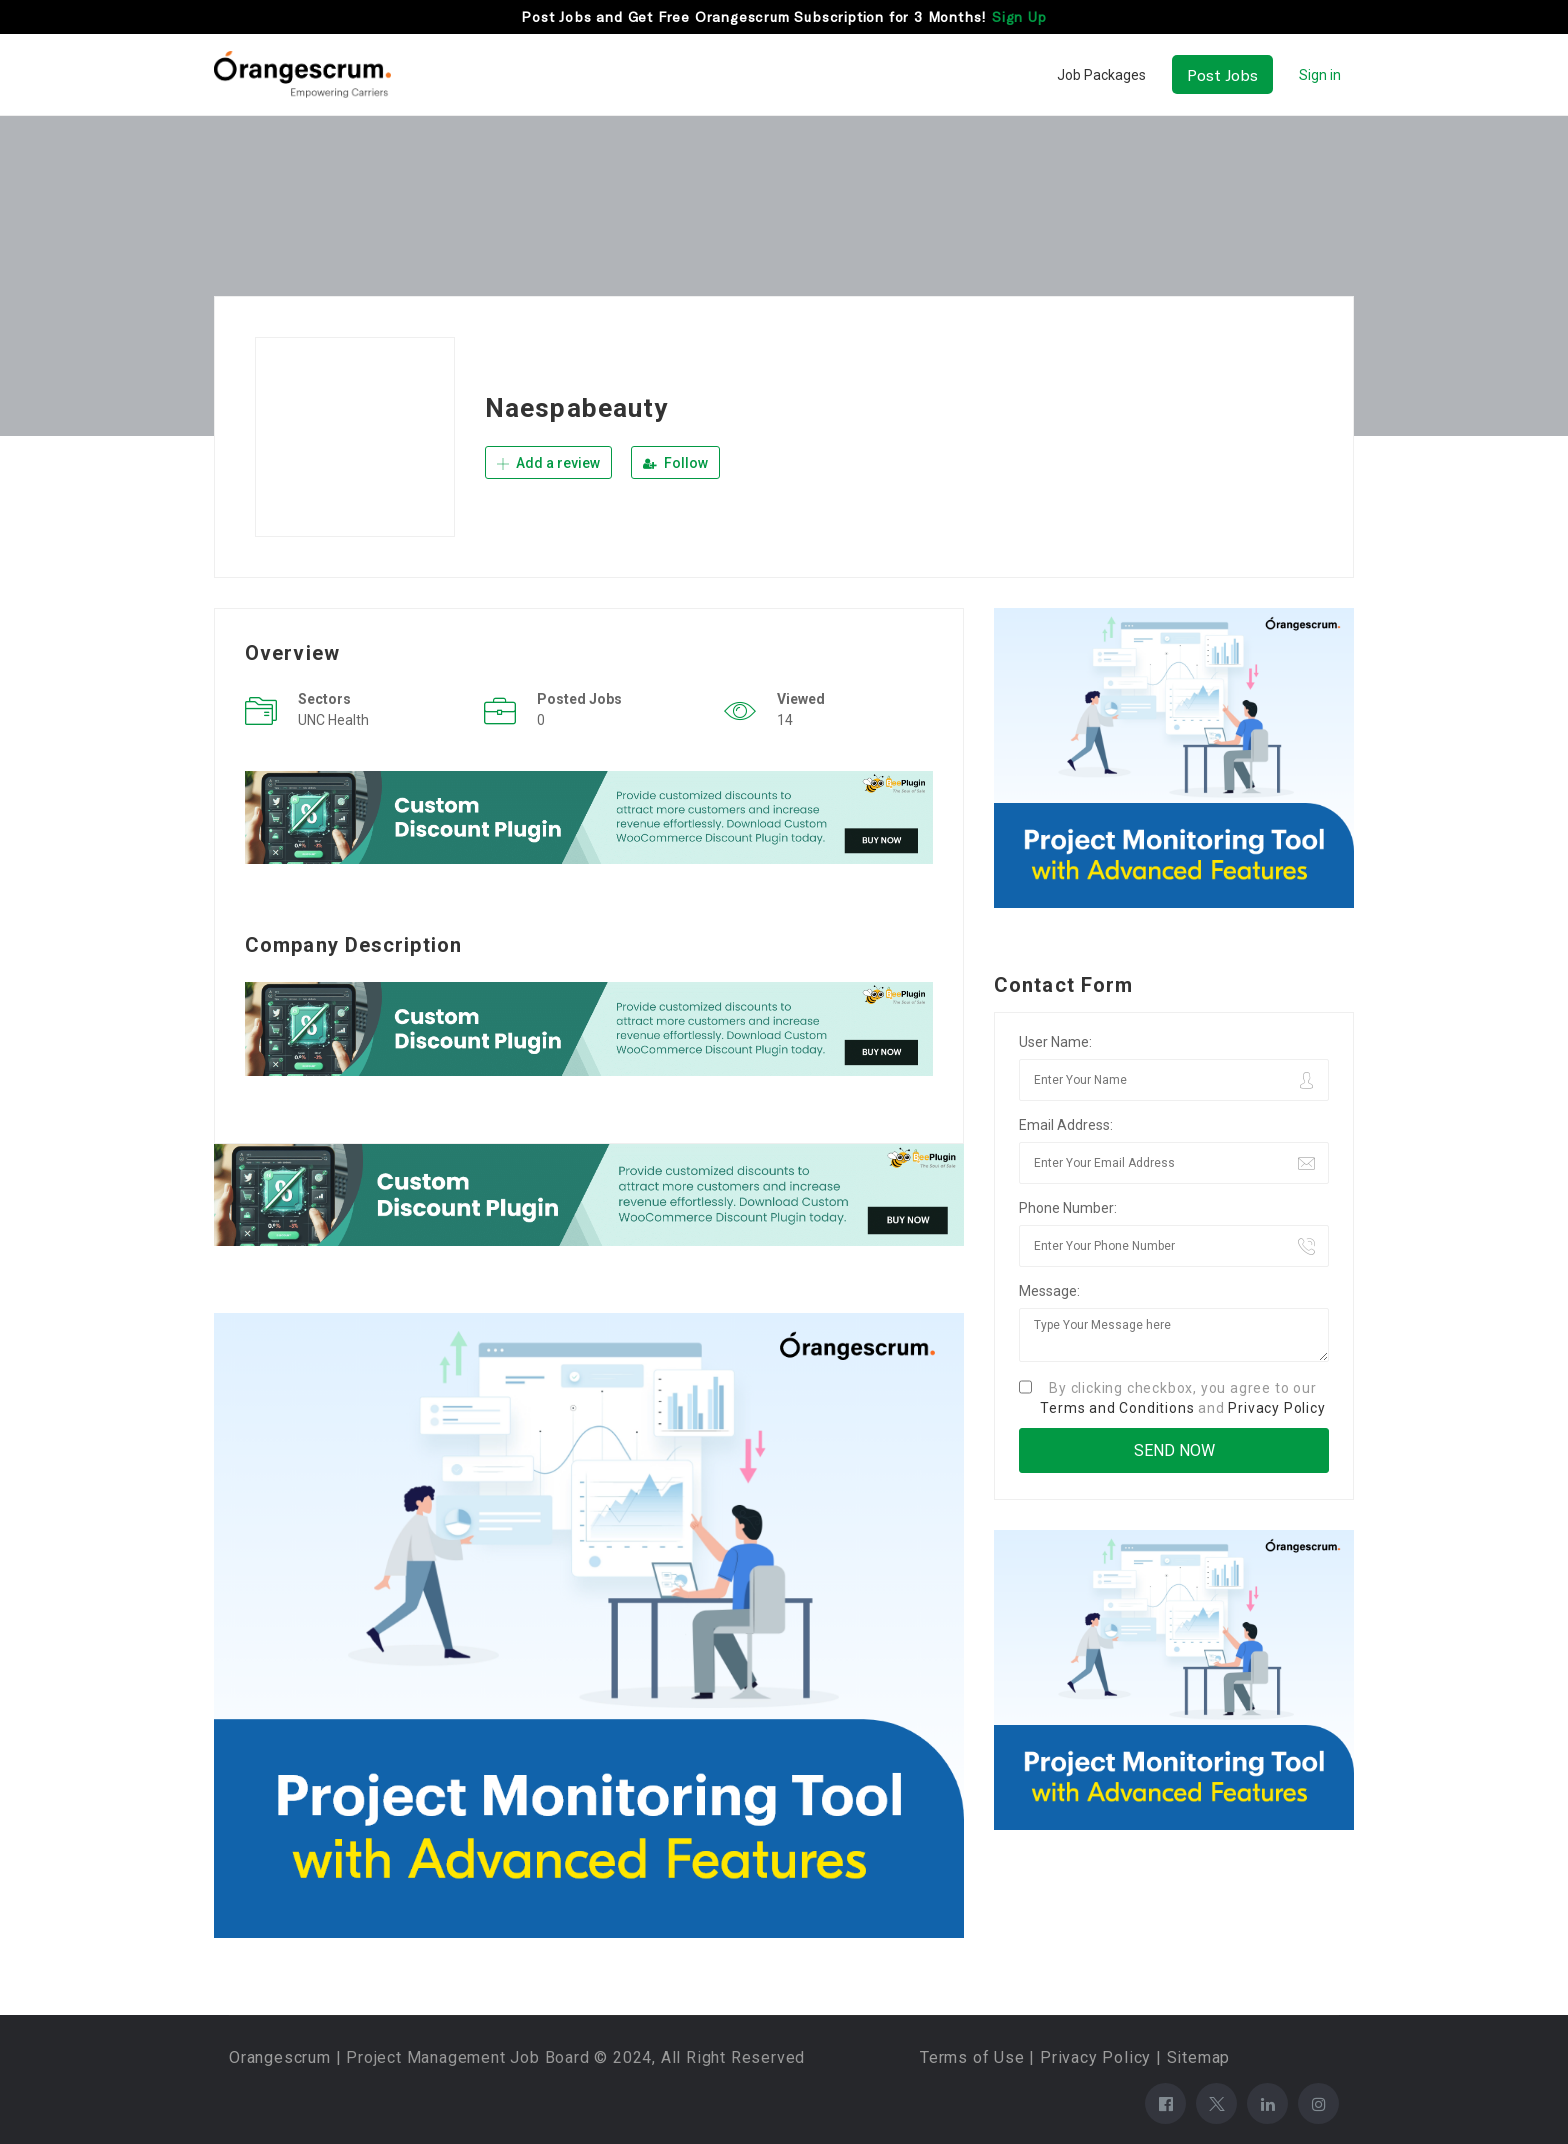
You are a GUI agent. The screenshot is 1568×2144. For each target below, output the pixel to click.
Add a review (548, 463)
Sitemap (1199, 2057)
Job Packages (1101, 75)
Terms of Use (972, 2057)
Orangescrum (280, 2057)
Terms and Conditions (1117, 1408)
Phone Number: (1068, 1208)
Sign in (1320, 75)
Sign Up (1019, 16)
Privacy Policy (1276, 1408)
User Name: (1055, 1042)
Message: (1049, 1291)
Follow (675, 463)
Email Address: (1066, 1125)
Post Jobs (1222, 74)
